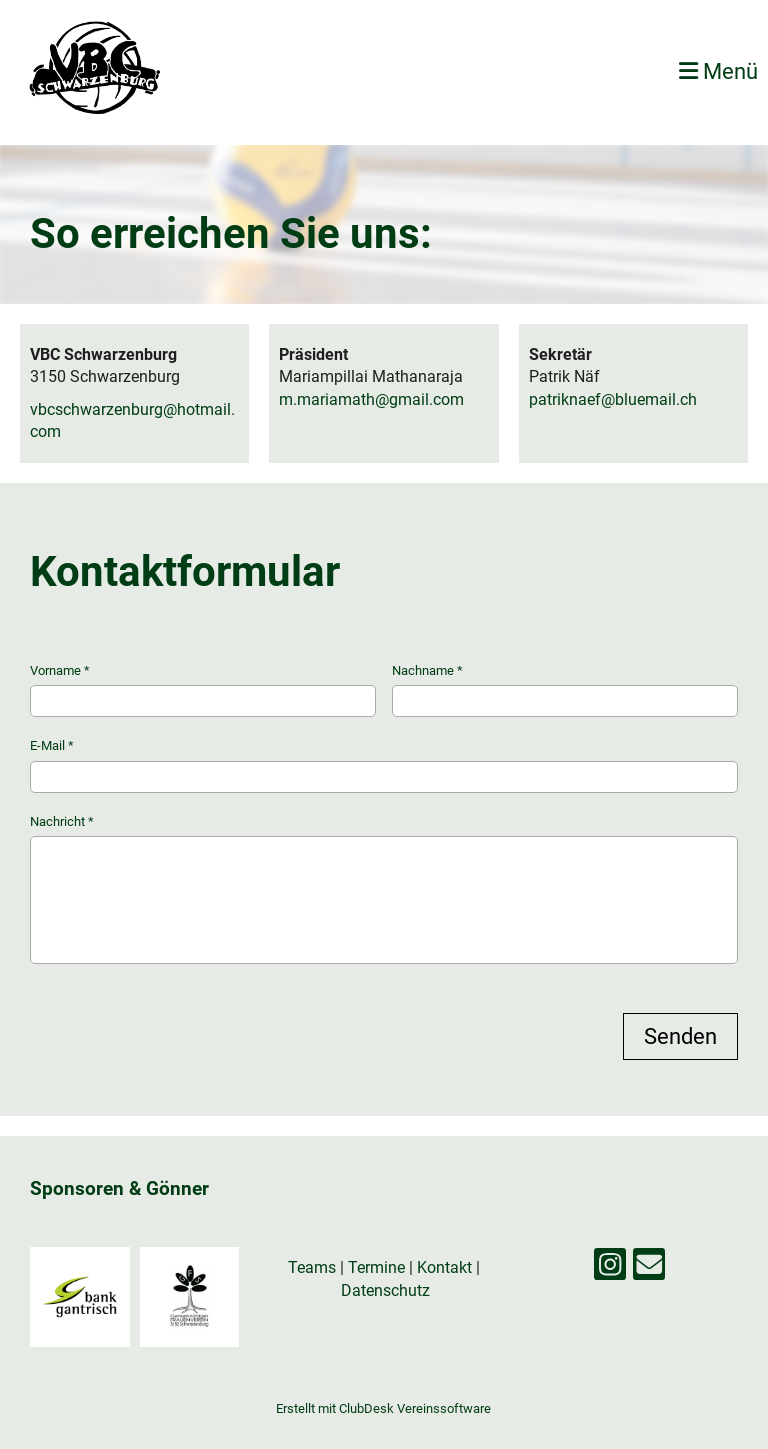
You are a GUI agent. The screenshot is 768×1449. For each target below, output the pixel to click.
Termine (376, 1267)
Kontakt (444, 1267)
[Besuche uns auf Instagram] (610, 1269)
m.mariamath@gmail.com (371, 399)
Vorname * (203, 690)
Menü (718, 71)
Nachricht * (384, 889)
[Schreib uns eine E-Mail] (649, 1269)
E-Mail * (384, 765)
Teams (314, 1267)
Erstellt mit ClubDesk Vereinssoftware (383, 1408)
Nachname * (565, 690)
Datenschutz (385, 1290)
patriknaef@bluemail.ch (613, 399)
